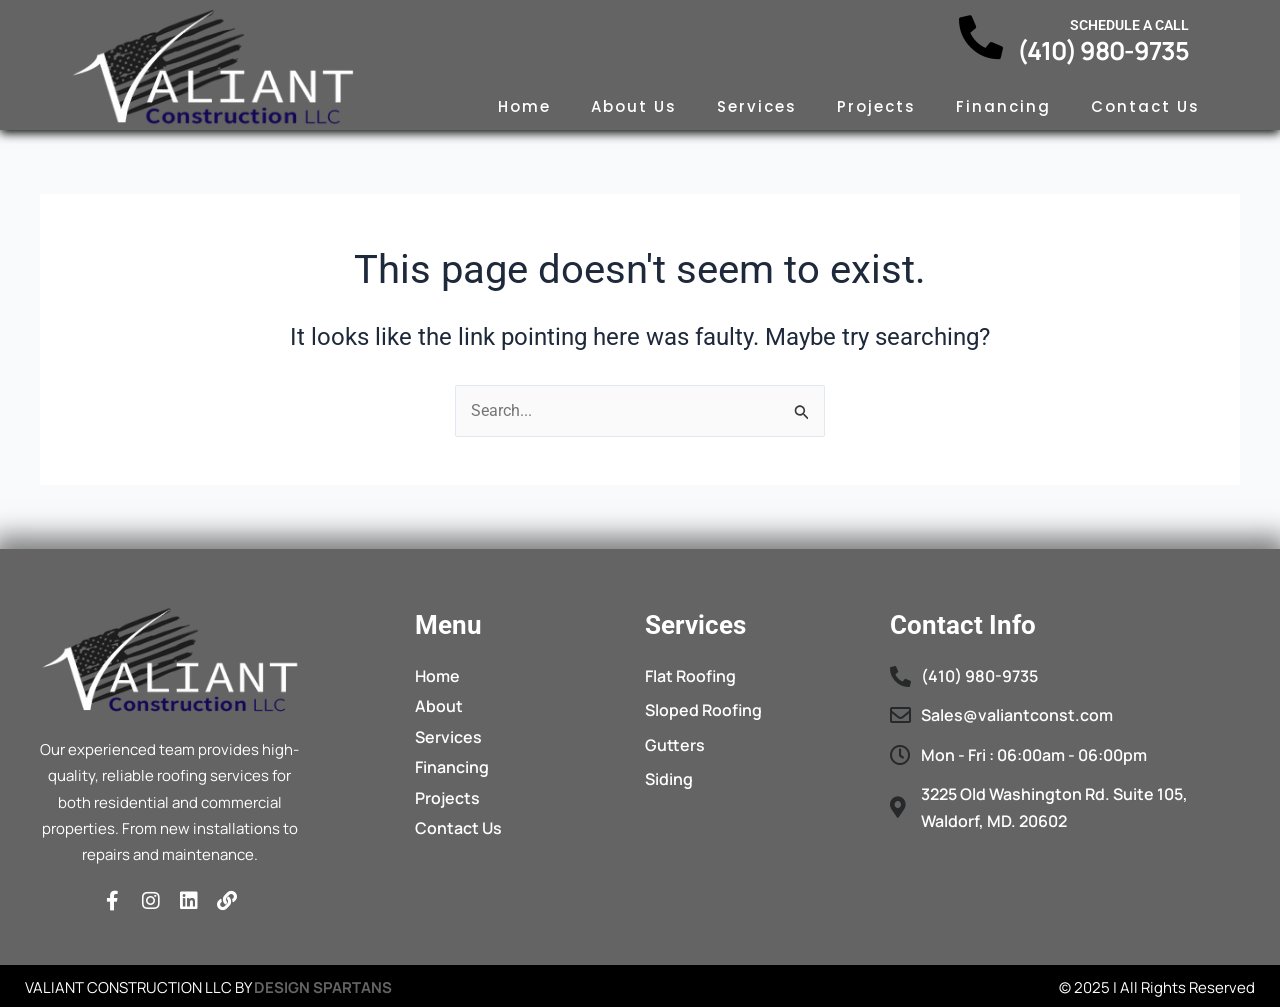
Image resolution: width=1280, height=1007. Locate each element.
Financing (1003, 106)
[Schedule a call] (981, 38)
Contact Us (1145, 106)
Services (757, 106)
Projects (876, 106)
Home (524, 106)
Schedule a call (1129, 25)
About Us (634, 106)
